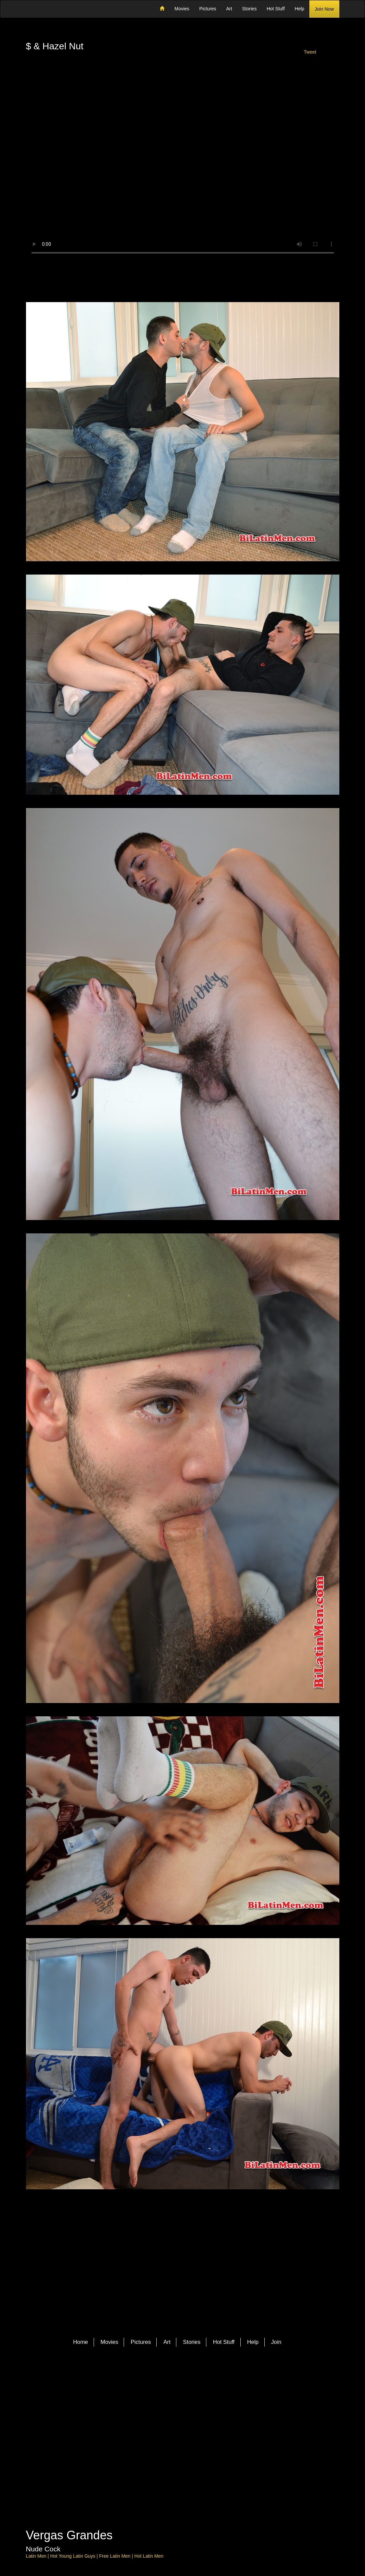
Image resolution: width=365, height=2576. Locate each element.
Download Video (182, 276)
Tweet (310, 52)
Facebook (173, 2385)
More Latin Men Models (118, 2296)
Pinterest (185, 2385)
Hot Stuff (276, 8)
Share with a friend (310, 72)
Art (229, 8)
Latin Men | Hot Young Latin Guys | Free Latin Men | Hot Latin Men (94, 2556)
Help (299, 8)
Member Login (55, 72)
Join (276, 2342)
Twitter (160, 2385)
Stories (249, 8)
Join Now (324, 9)
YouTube (198, 2385)
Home (80, 2342)
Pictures (207, 8)
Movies (181, 8)
